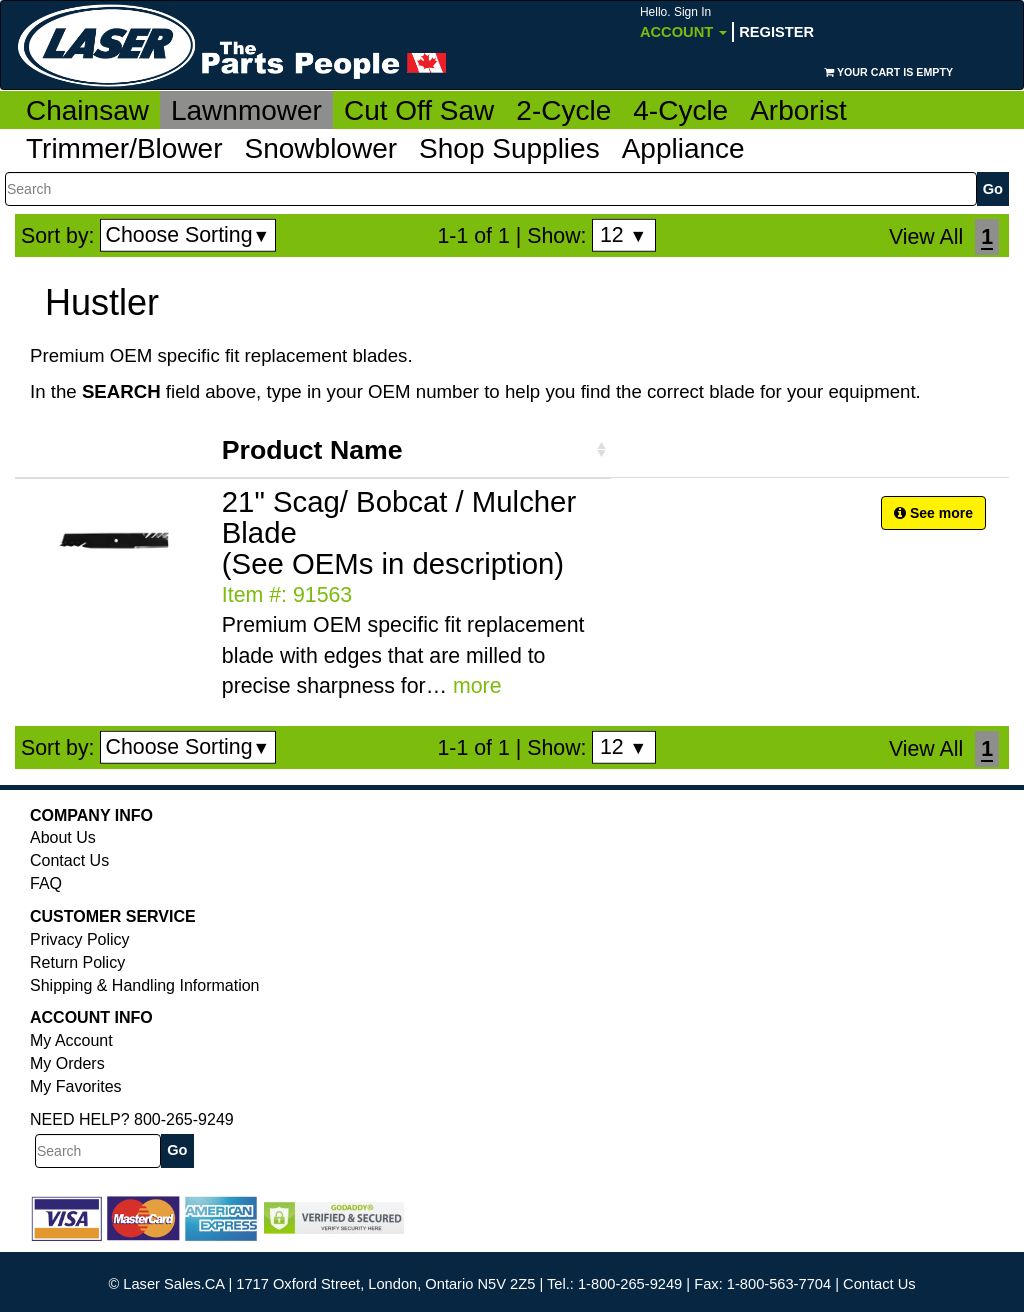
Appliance (683, 148)
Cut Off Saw (419, 110)
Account (683, 22)
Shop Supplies (509, 148)
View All (926, 237)
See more (933, 513)
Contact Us (69, 860)
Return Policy (77, 962)
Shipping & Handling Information (144, 985)
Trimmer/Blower (124, 148)
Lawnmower (246, 110)
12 (623, 235)
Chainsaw (87, 110)
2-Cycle (563, 110)
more (477, 686)
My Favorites (76, 1086)
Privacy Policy (80, 939)
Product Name (312, 450)
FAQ (46, 883)
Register (776, 32)
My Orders (67, 1063)
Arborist (798, 110)
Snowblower (321, 148)
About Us (63, 837)
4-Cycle (680, 110)
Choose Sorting (188, 235)
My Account (71, 1040)
